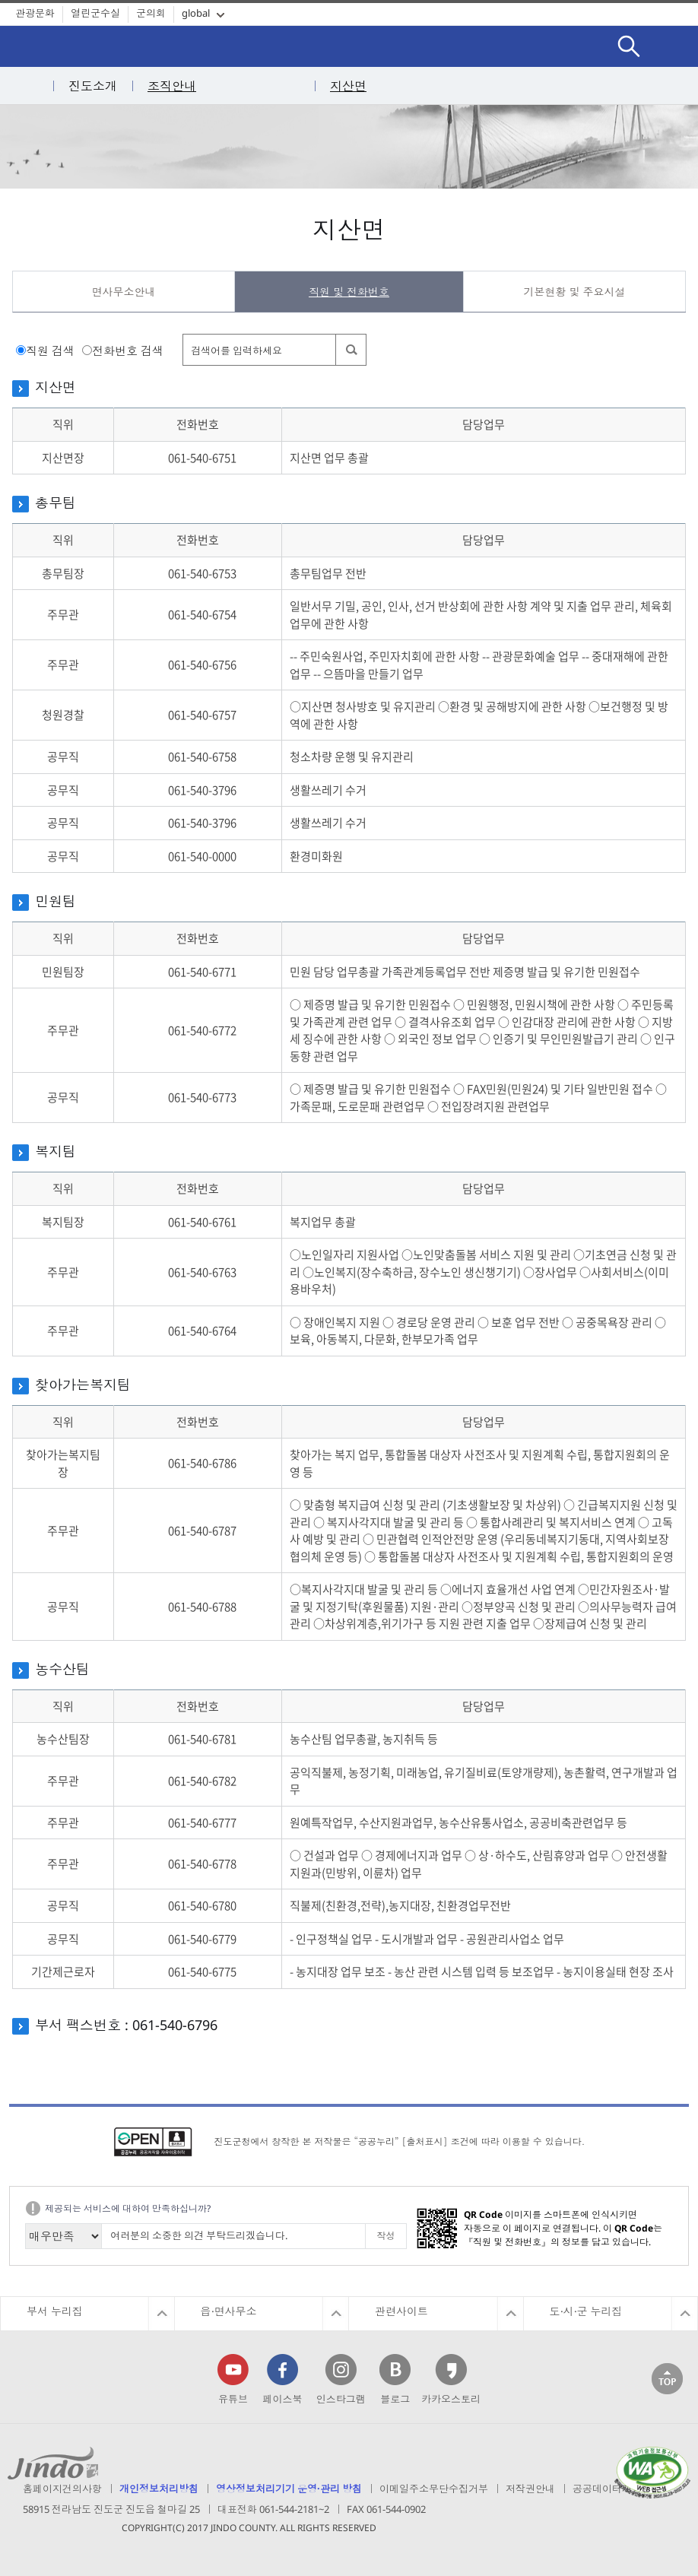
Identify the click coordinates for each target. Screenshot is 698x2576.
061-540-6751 (202, 457)
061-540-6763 (202, 1272)
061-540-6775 (202, 1971)
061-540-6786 (202, 1463)
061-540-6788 (202, 1606)
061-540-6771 (202, 971)
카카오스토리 (451, 2399)
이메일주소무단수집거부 (433, 2488)
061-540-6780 (202, 1905)
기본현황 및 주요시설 (574, 292)
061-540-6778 (202, 1863)
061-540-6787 (202, 1530)
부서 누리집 (55, 2311)
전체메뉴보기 (675, 46)
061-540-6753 (202, 573)
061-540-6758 (202, 756)
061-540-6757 (202, 714)
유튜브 (233, 2399)
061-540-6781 (202, 1739)
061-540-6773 (202, 1097)
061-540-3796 (202, 790)
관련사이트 (401, 2311)
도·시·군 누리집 (586, 2311)
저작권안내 (530, 2488)
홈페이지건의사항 (62, 2488)
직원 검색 (50, 350)
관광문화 (35, 13)
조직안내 (172, 86)
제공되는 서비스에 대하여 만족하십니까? (128, 2208)
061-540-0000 (202, 856)
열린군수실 (95, 13)
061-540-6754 (202, 614)
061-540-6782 (202, 1780)
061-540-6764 (202, 1330)
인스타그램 (341, 2399)
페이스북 (282, 2399)
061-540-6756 (202, 664)
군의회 (151, 13)
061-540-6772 (202, 1030)
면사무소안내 (124, 292)
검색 (628, 34)
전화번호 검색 (127, 350)
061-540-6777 (202, 1822)
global (196, 13)
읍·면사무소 (229, 2311)
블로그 (395, 2399)
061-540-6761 (202, 1221)
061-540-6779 (202, 1938)
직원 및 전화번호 (349, 292)
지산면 (348, 86)
